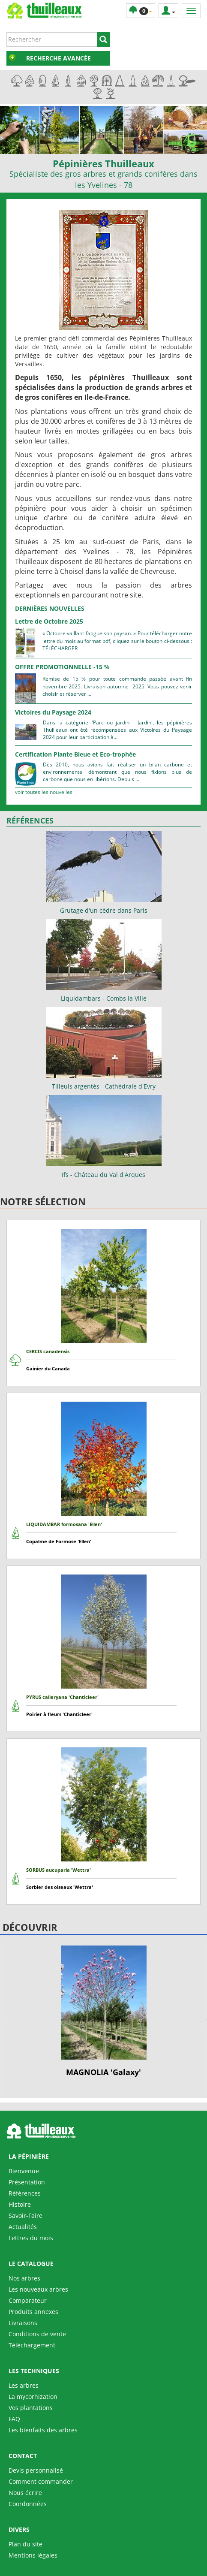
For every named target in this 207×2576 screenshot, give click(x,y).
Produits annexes (33, 2312)
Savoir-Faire (25, 2215)
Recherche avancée (58, 58)
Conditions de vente (37, 2334)
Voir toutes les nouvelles (43, 792)
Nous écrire (25, 2493)
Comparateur (28, 2300)
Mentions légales (33, 2555)
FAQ (14, 2419)
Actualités (23, 2227)
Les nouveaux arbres (38, 2289)
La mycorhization (33, 2396)
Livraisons (23, 2323)
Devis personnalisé (36, 2470)
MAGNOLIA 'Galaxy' (103, 2072)
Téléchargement (32, 2345)
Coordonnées (28, 2504)
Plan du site (25, 2544)
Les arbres (24, 2385)
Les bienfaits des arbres (43, 2430)
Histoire (20, 2204)
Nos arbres (24, 2278)
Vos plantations (31, 2408)
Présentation (27, 2182)
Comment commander (41, 2481)
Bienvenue (24, 2171)
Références (25, 2193)
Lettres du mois (31, 2238)
